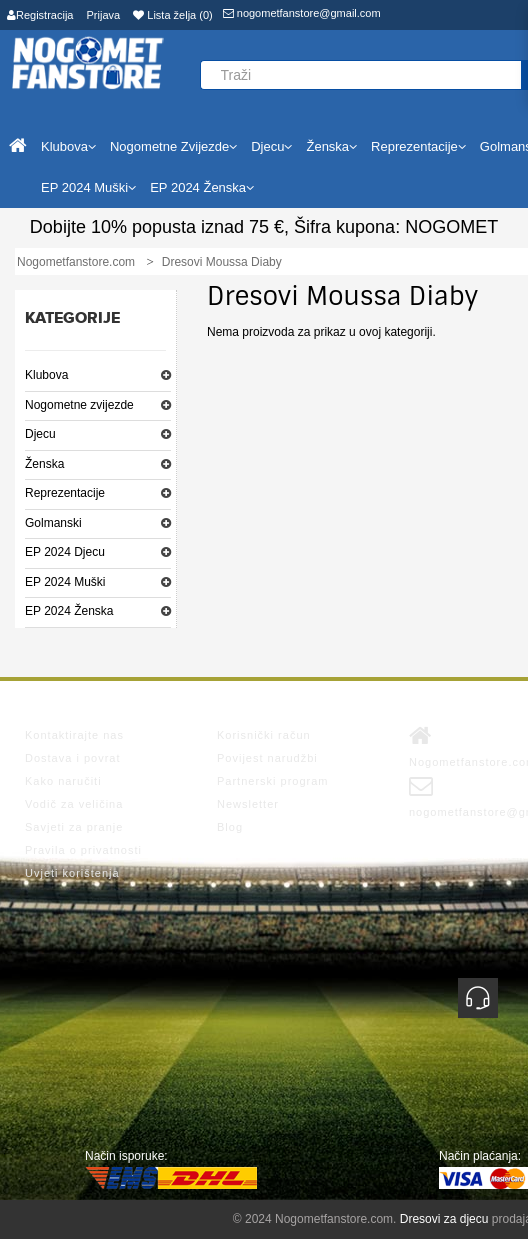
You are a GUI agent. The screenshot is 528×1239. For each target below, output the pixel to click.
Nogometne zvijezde (79, 405)
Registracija (40, 15)
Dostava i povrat (72, 758)
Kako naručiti (63, 781)
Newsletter (248, 804)
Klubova (46, 375)
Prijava (104, 15)
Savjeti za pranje (74, 827)
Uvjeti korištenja (72, 873)
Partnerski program (273, 781)
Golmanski (53, 523)
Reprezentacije (65, 493)
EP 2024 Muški (65, 582)
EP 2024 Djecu (65, 552)
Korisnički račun (264, 735)
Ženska (44, 464)
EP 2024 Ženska (69, 611)
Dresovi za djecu (444, 1219)
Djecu (40, 434)
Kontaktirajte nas (74, 735)
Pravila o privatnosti (83, 850)
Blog (230, 827)
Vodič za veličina (74, 804)
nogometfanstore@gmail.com (302, 13)
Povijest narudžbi (267, 758)
